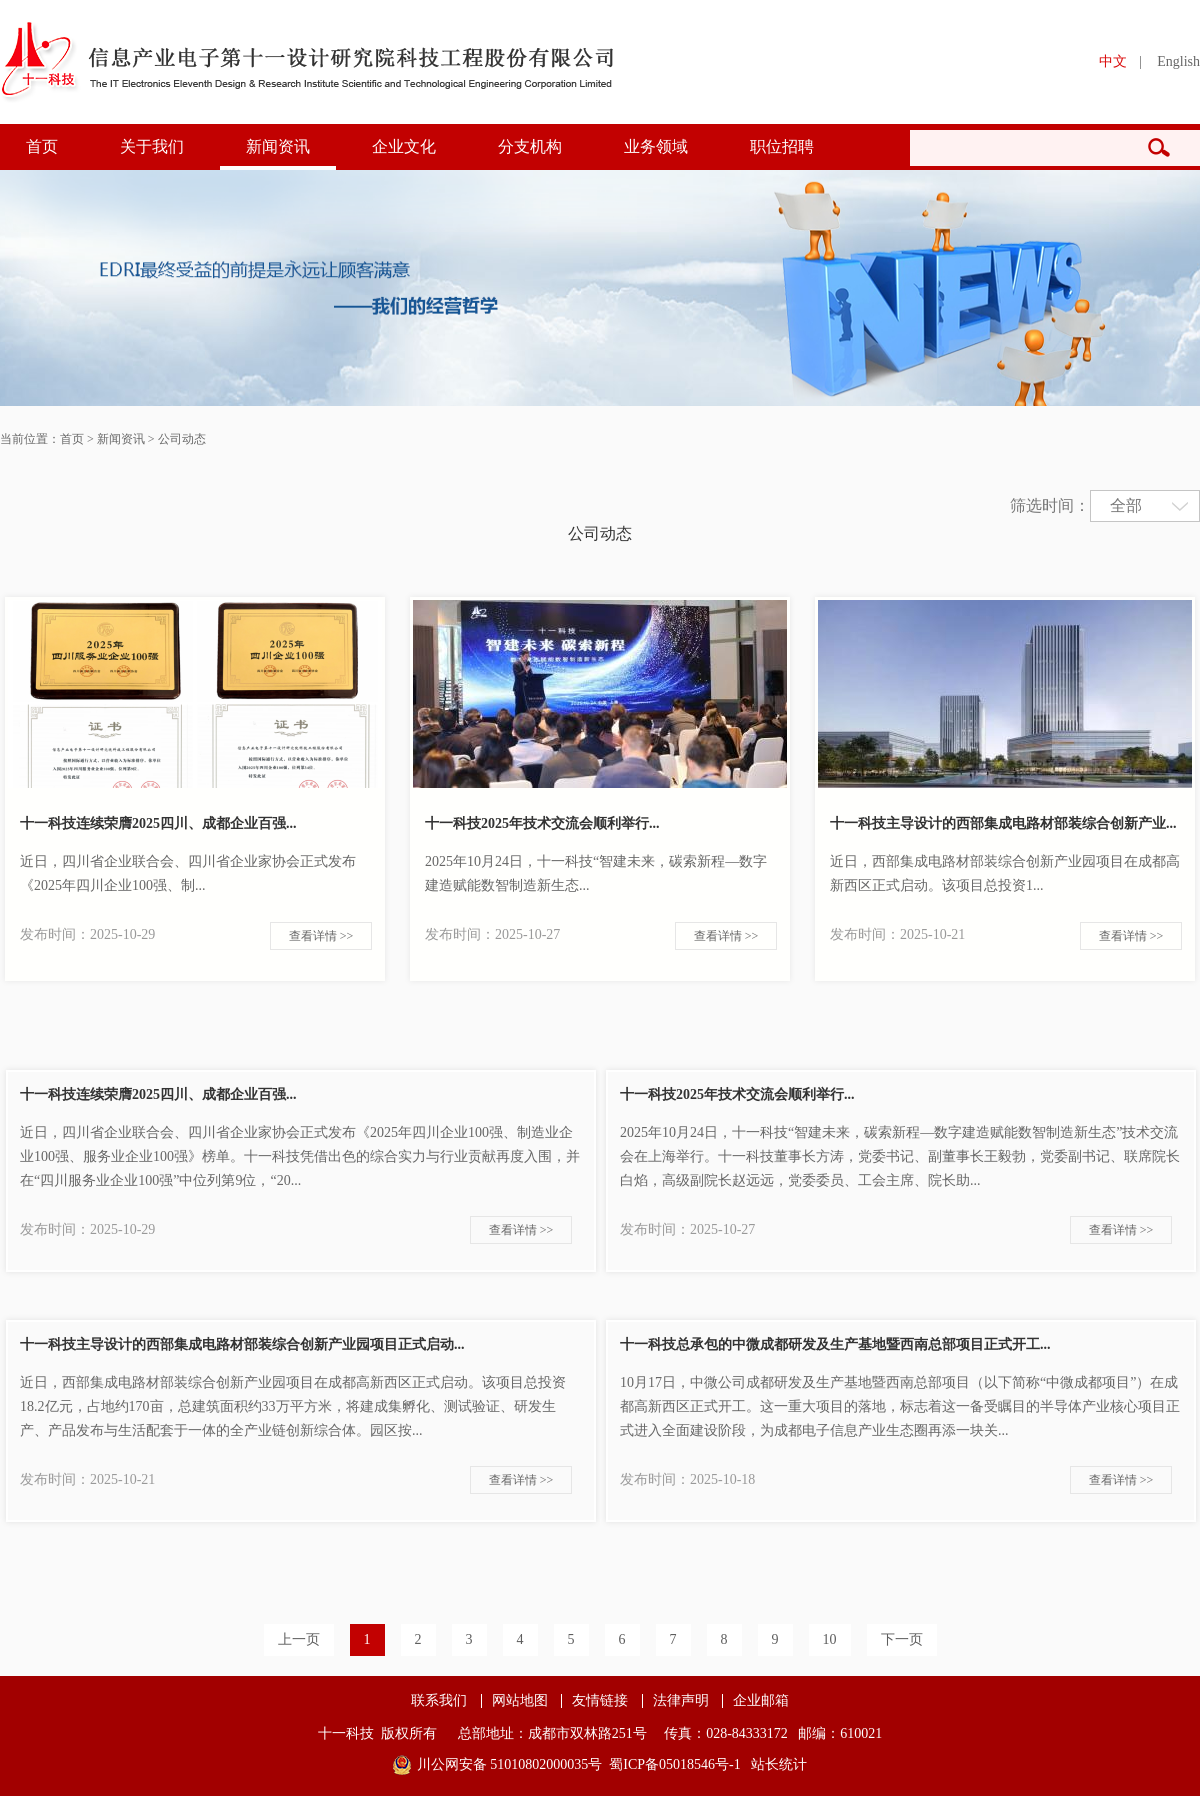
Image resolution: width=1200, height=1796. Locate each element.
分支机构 (530, 146)
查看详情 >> (321, 936)
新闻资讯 (278, 146)
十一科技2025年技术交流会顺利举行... (542, 823)
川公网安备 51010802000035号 (510, 1764)
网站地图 (520, 1701)
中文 (1113, 61)
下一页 (902, 1639)
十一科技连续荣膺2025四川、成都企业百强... (158, 823)
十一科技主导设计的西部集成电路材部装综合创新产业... (1003, 823)
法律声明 (681, 1701)
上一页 (299, 1639)
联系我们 (439, 1701)
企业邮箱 (761, 1701)
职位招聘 (782, 146)
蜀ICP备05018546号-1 (674, 1764)
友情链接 (600, 1701)
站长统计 (779, 1764)
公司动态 (182, 439)
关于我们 (152, 146)
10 (830, 1639)
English (1178, 61)
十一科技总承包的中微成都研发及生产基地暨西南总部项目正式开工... (835, 1344)
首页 (42, 146)
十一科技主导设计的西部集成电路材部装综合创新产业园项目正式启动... (242, 1344)
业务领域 (656, 146)
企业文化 (404, 146)
